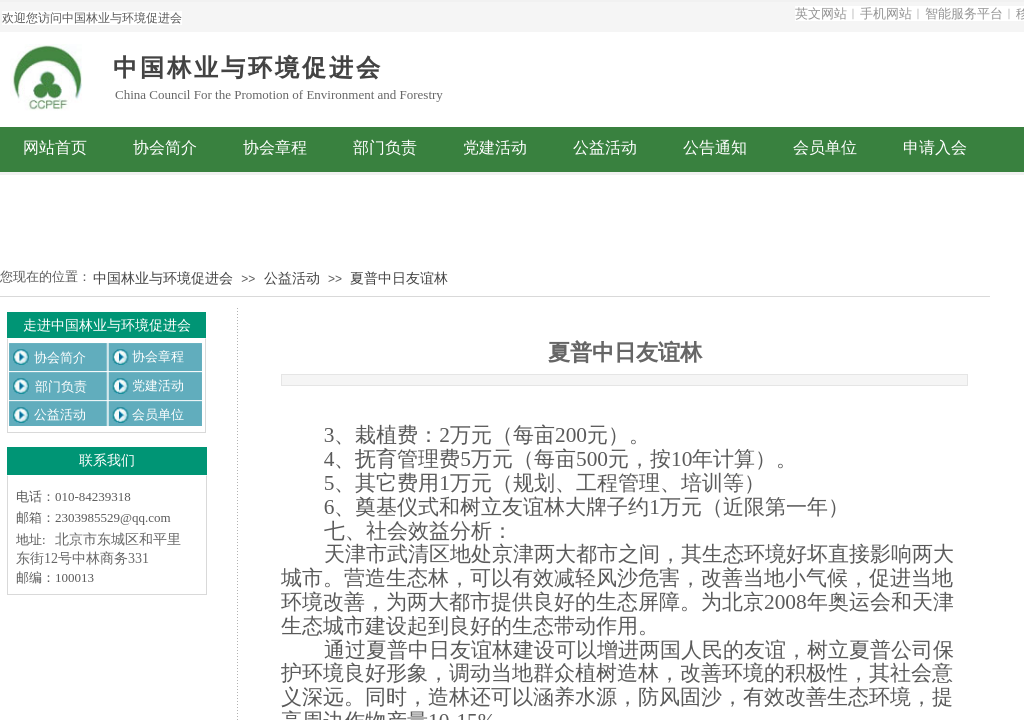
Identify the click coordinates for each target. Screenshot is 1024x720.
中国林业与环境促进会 (163, 278)
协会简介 (165, 147)
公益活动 (605, 147)
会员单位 (825, 147)
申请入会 (935, 147)
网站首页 (55, 147)
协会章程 (275, 147)
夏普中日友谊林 (399, 278)
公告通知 (715, 147)
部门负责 (385, 147)
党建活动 (495, 147)
